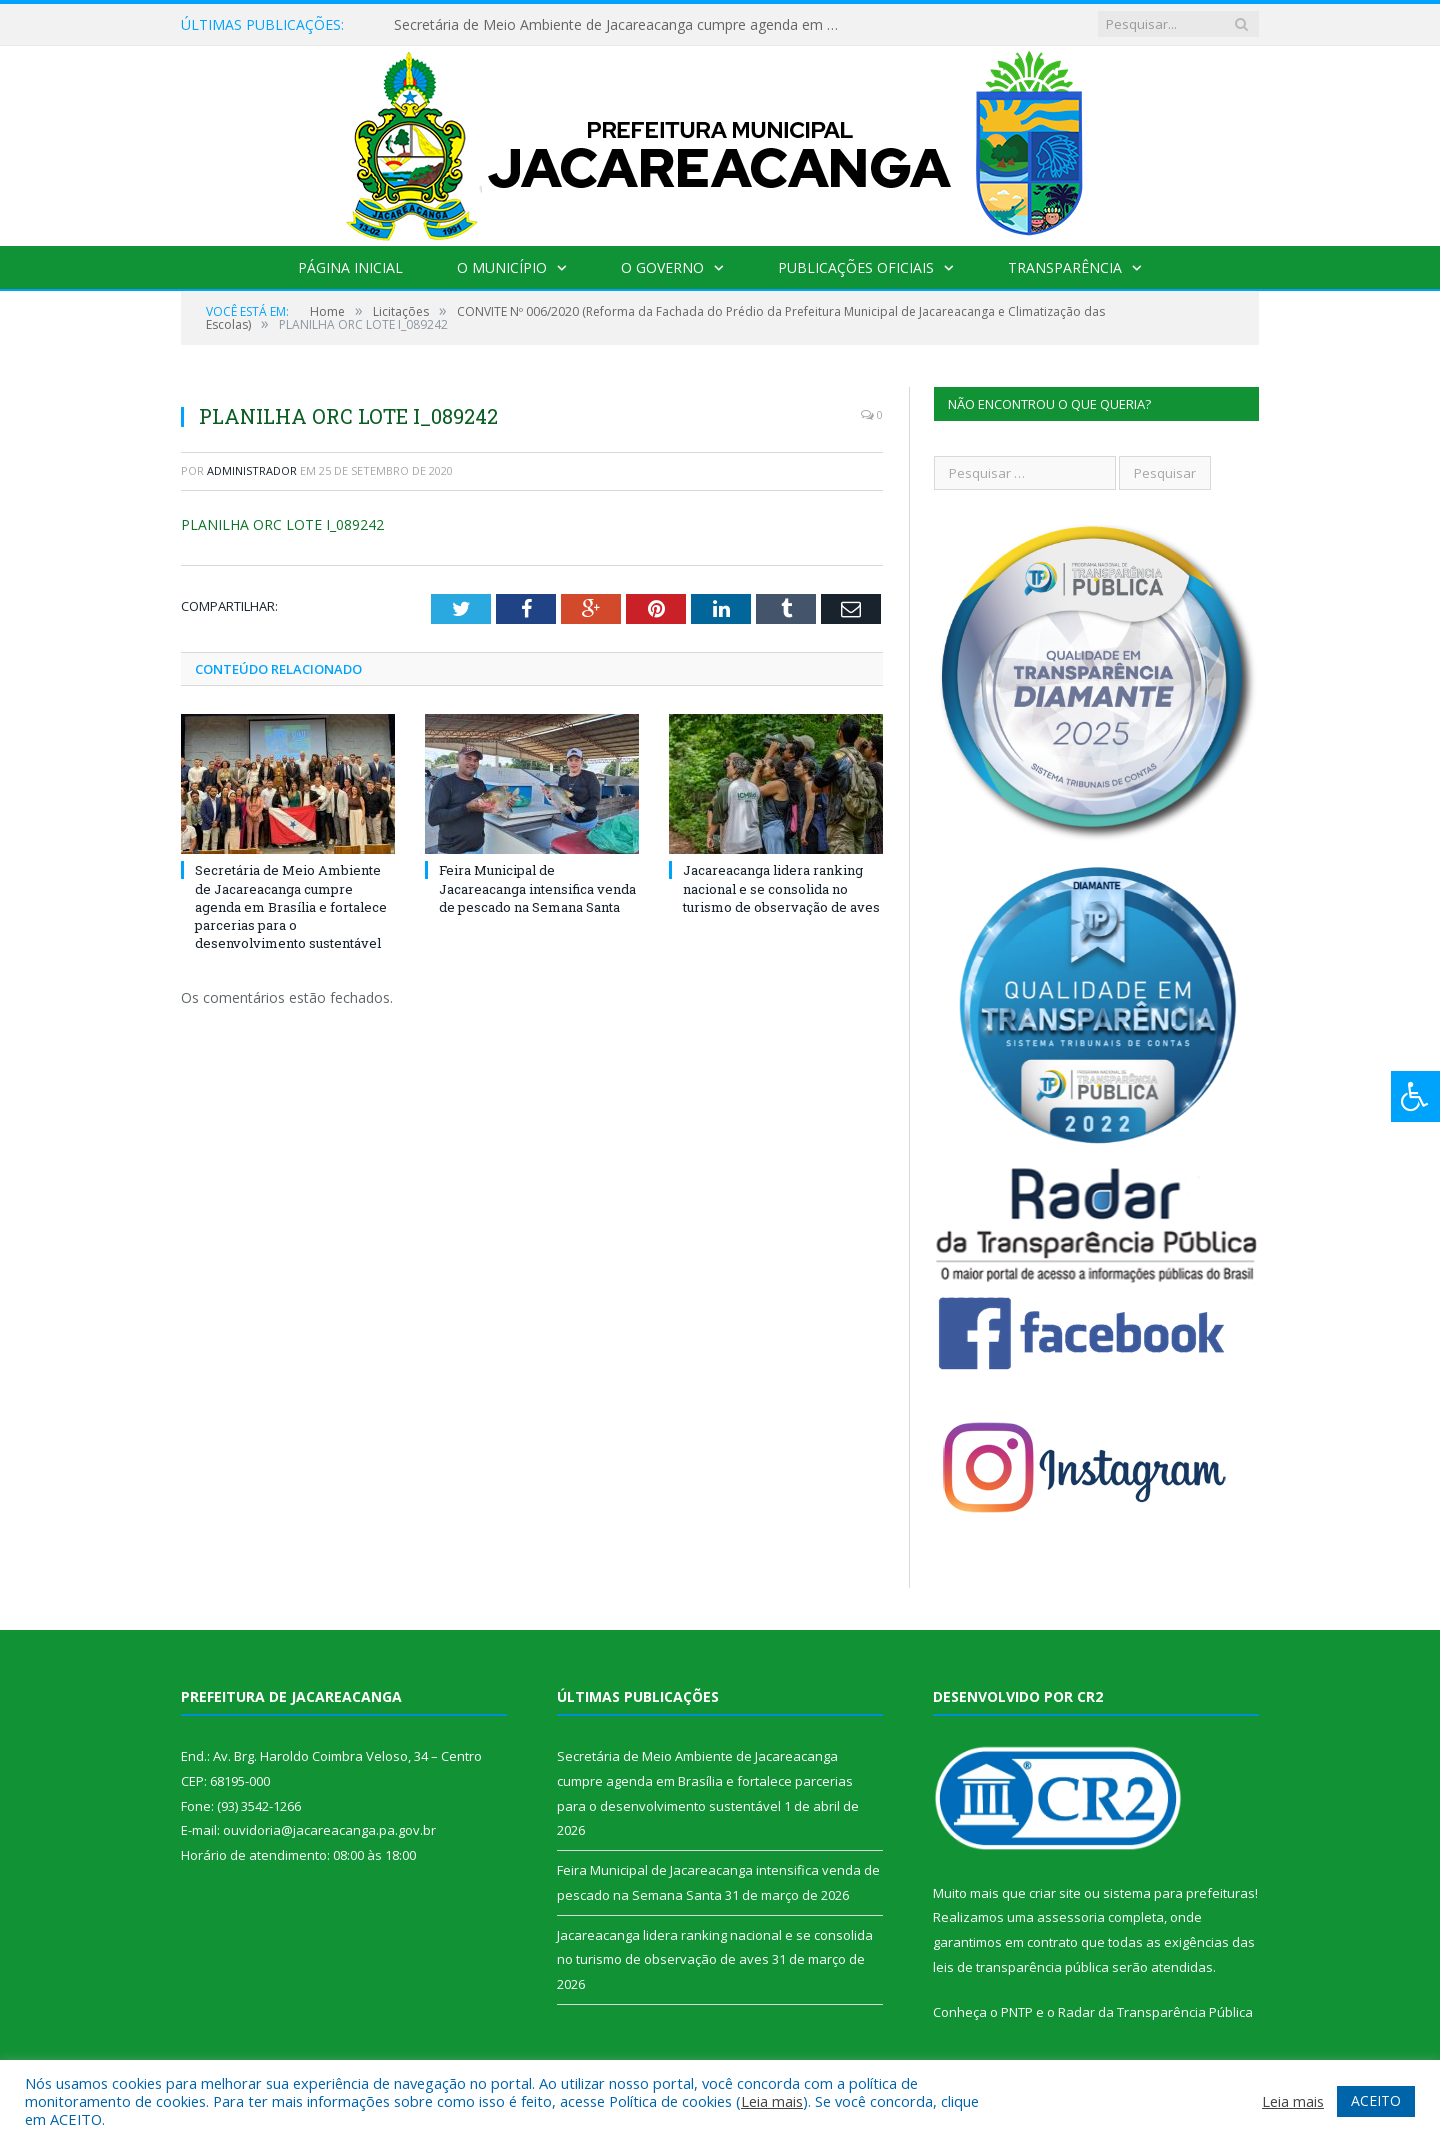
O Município (502, 267)
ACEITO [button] (1376, 2100)
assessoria (1071, 1917)
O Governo (662, 267)
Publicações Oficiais (856, 267)
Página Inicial (350, 267)
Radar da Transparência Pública (1155, 2012)
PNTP (1017, 2012)
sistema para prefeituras (1179, 1893)
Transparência (1065, 267)
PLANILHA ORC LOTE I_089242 (282, 524)
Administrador (252, 470)
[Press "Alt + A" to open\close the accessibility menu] (1415, 1096)
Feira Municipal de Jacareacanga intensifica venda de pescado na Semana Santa (537, 888)
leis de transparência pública (1021, 1967)
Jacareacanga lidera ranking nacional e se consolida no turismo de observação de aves (781, 888)
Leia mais (772, 2101)
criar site (1055, 1893)
